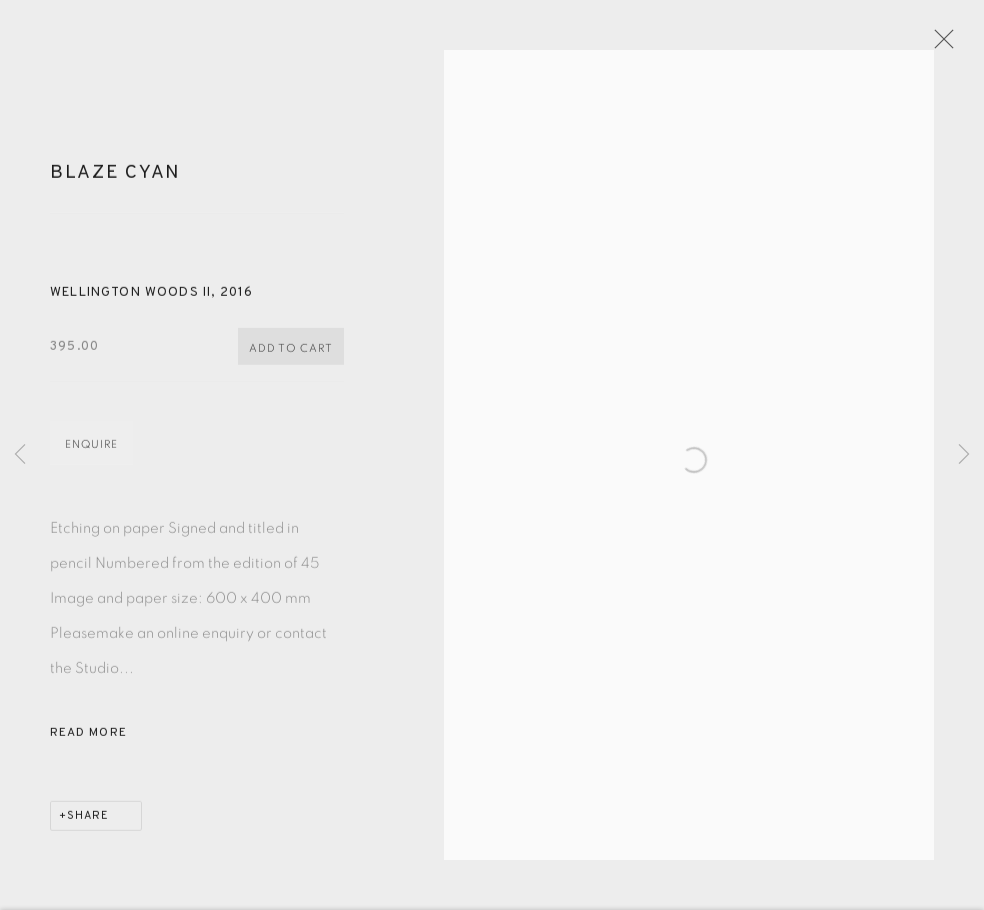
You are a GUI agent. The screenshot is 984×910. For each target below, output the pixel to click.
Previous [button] (20, 455)
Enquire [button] (91, 453)
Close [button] (950, 45)
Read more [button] (88, 742)
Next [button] (964, 455)
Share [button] (88, 825)
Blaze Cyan (115, 182)
